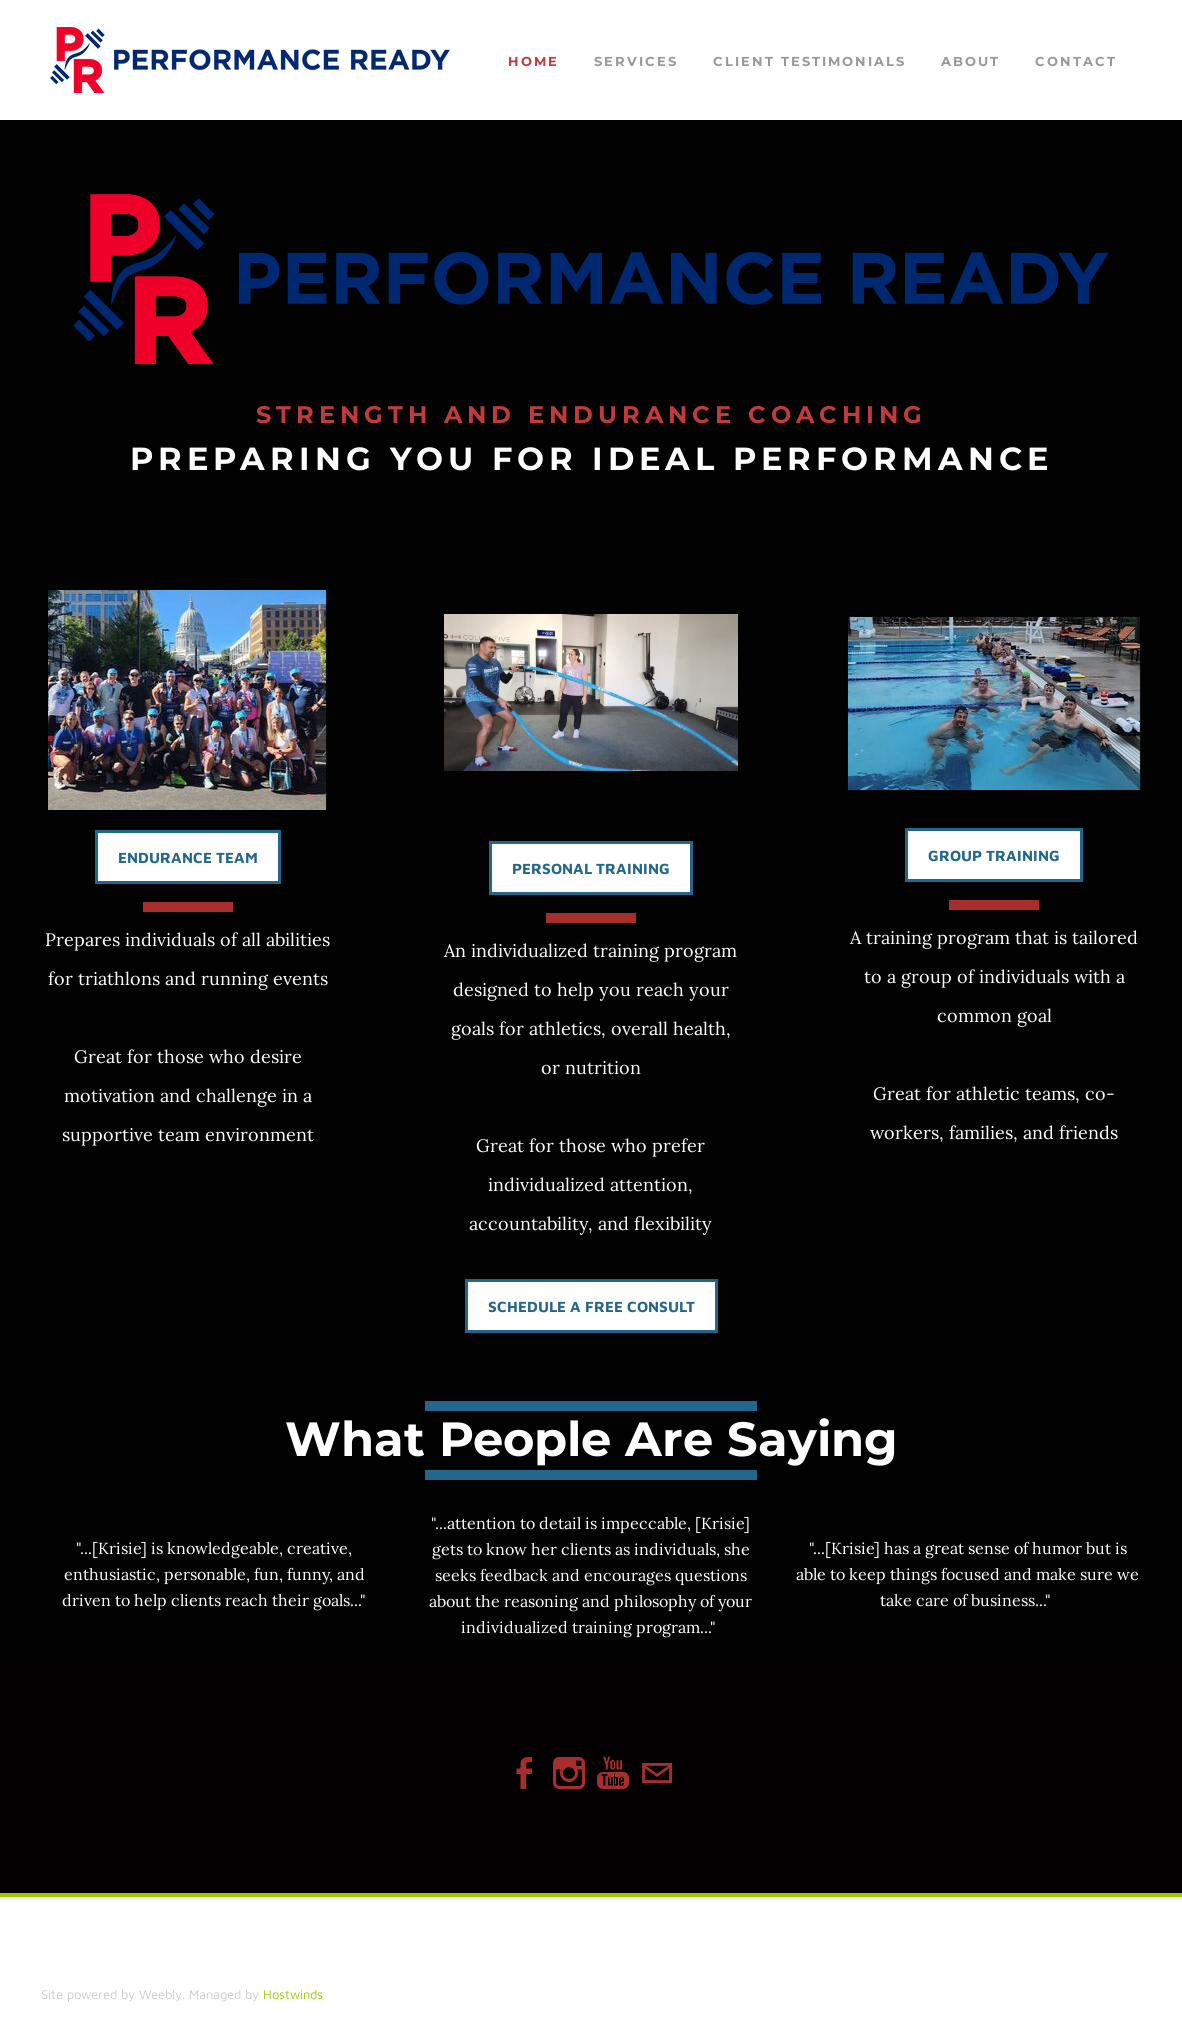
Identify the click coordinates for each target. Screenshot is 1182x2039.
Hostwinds (293, 1994)
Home (533, 61)
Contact (1076, 61)
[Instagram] (569, 1773)
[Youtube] (613, 1773)
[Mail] (657, 1773)
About (970, 61)
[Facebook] (525, 1773)
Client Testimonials (809, 61)
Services (636, 61)
